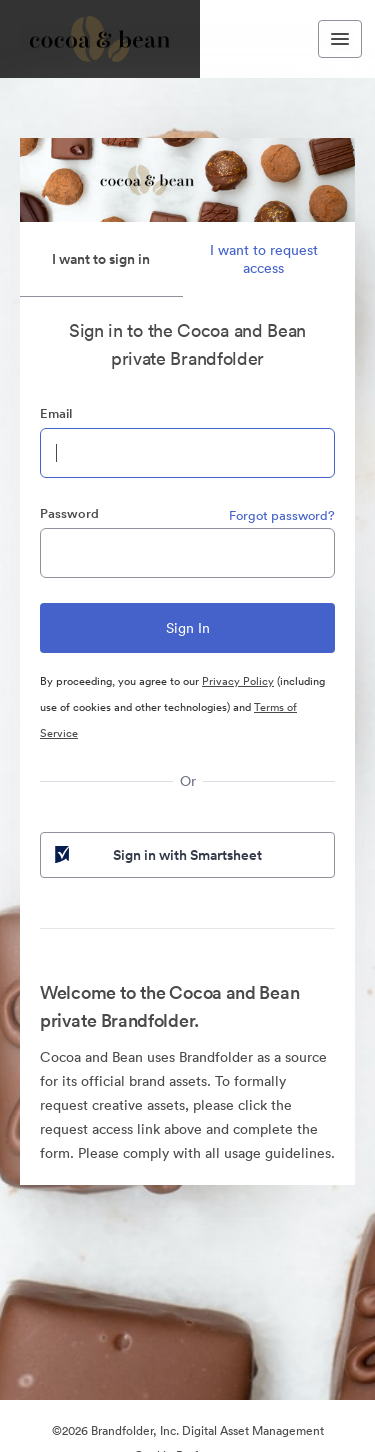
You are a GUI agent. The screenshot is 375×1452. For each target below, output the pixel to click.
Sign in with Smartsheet (156, 855)
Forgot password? (282, 515)
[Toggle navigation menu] (340, 39)
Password (69, 513)
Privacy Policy (238, 681)
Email (56, 413)
